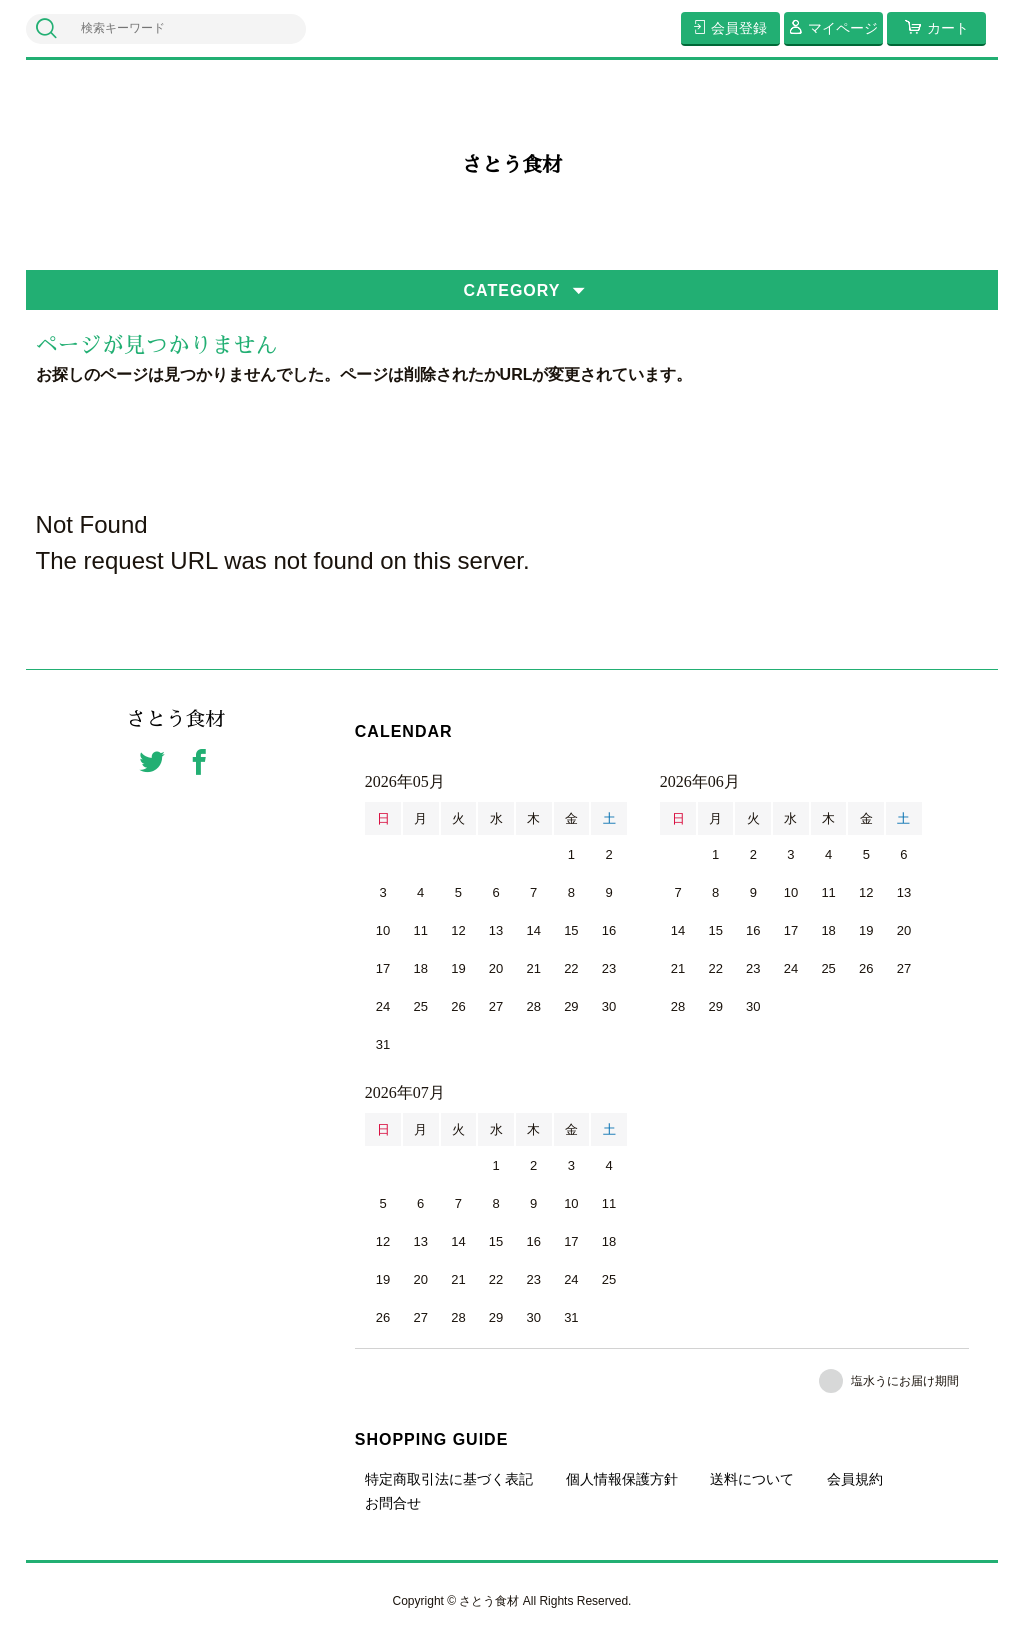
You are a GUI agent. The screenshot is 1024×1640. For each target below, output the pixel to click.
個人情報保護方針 (622, 1479)
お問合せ (393, 1503)
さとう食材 (512, 165)
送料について (752, 1479)
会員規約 (855, 1479)
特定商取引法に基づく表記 (449, 1479)
